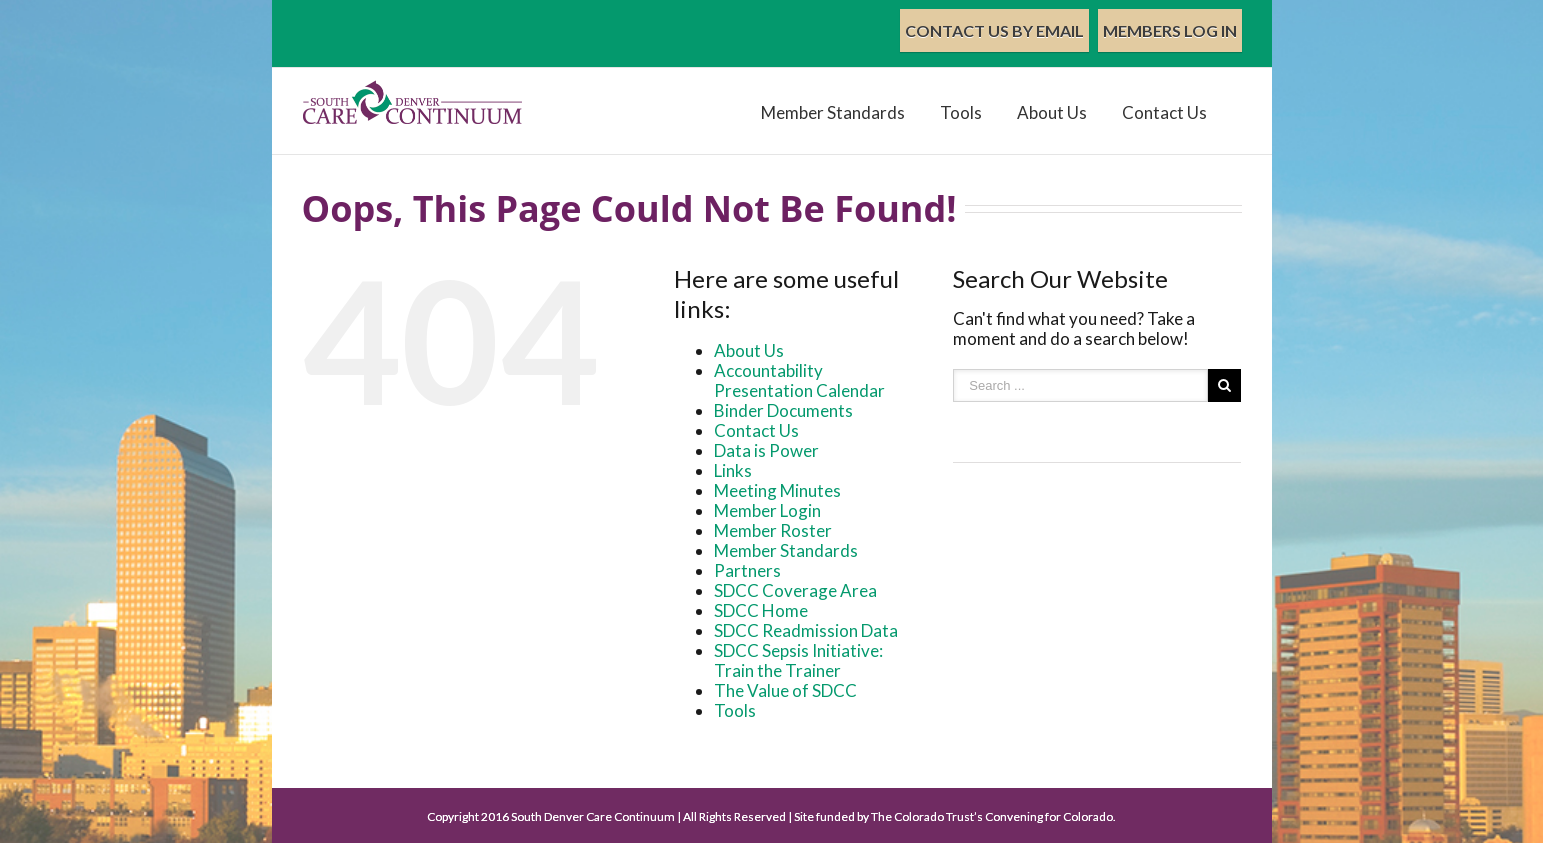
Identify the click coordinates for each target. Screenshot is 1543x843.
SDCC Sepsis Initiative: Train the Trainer (798, 660)
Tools (961, 112)
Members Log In (1170, 30)
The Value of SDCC (785, 690)
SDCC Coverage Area (795, 590)
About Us (1052, 112)
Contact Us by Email (994, 30)
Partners (747, 570)
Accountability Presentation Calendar (799, 380)
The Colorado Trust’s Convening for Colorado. (993, 816)
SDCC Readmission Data (806, 630)
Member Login (767, 510)
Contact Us (1164, 112)
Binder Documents (783, 410)
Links (733, 470)
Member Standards (833, 112)
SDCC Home (761, 610)
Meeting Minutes (777, 490)
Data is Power (766, 450)
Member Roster (773, 530)
